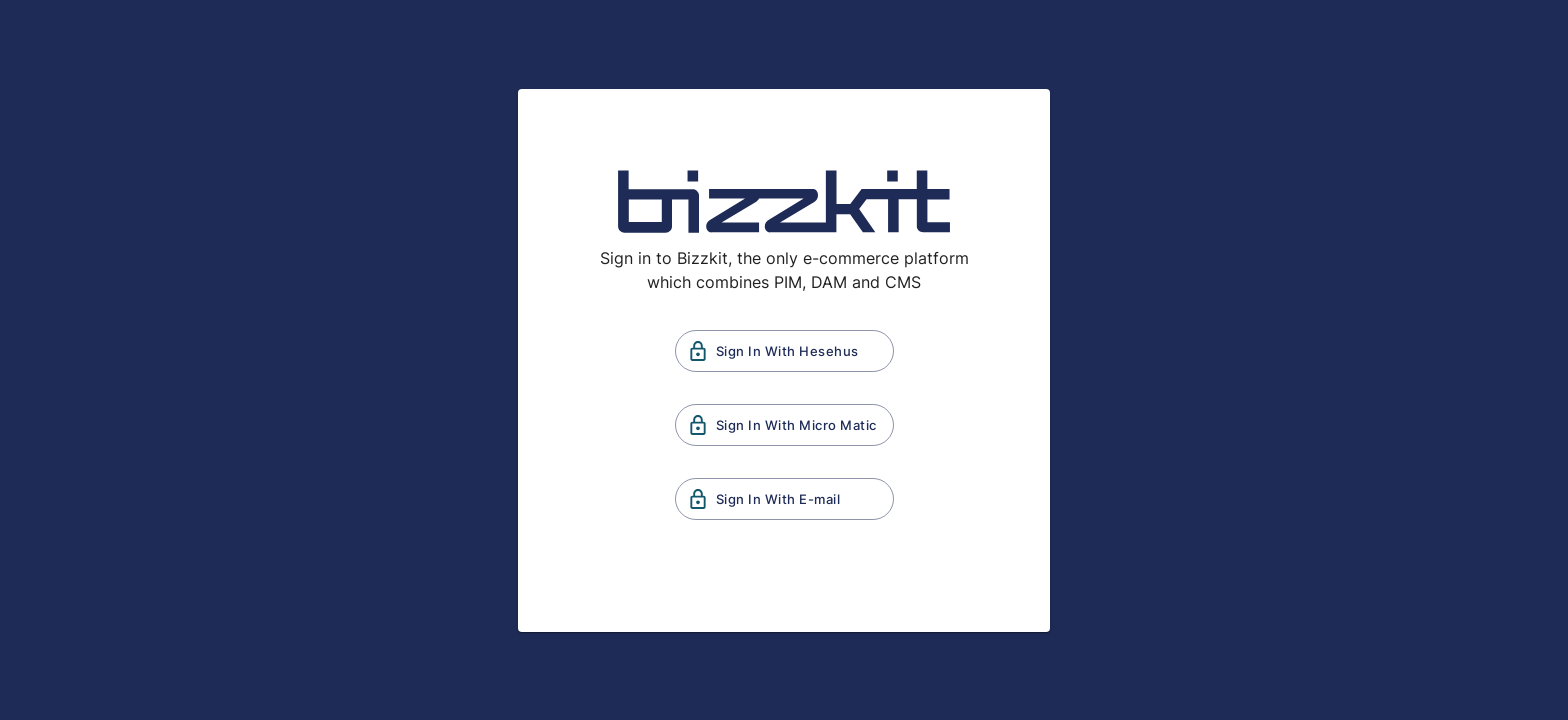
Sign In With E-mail (784, 499)
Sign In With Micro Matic (784, 425)
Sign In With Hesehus (784, 351)
